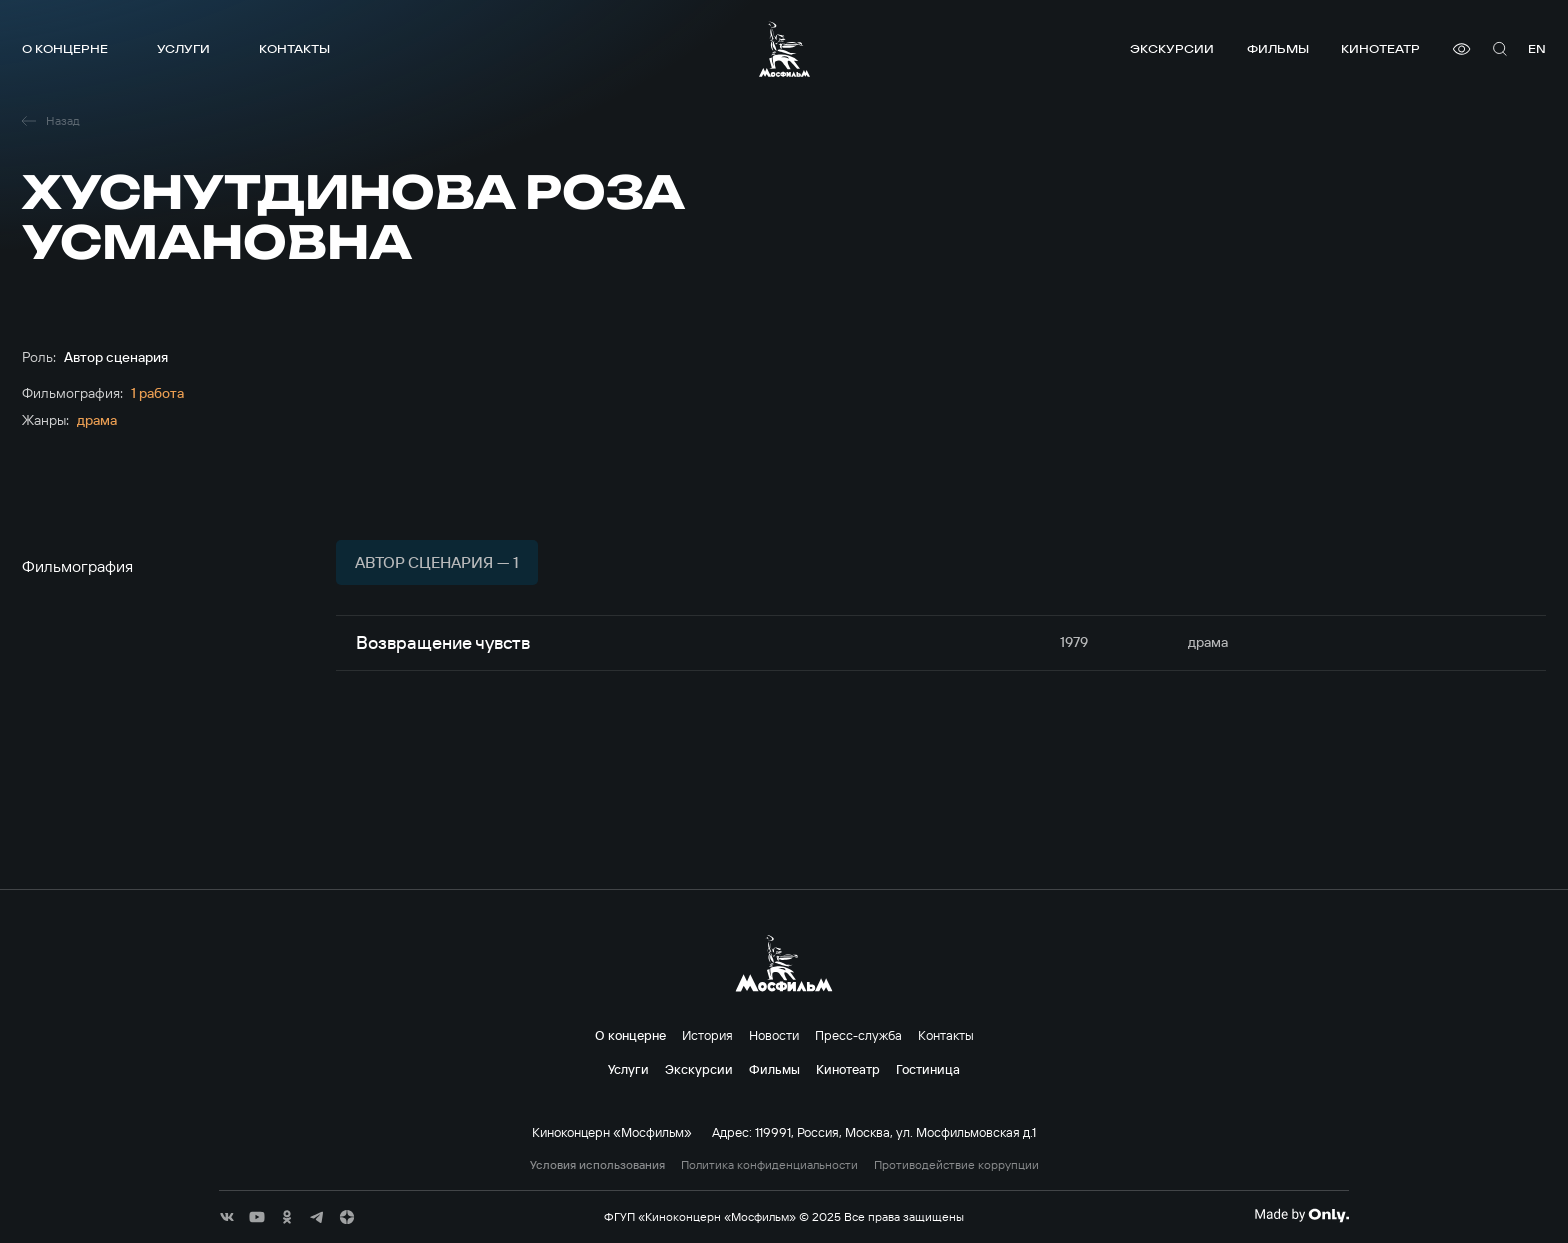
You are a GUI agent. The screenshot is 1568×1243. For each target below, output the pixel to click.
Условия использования (597, 1165)
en (1537, 48)
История (707, 1035)
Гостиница (928, 1069)
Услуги (183, 48)
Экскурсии (1172, 48)
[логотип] (784, 49)
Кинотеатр (1380, 48)
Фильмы (1278, 48)
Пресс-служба (858, 1035)
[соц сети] (227, 1217)
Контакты (294, 48)
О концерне (65, 48)
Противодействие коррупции (956, 1165)
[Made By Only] (1301, 1215)
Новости (774, 1035)
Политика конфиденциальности (769, 1165)
